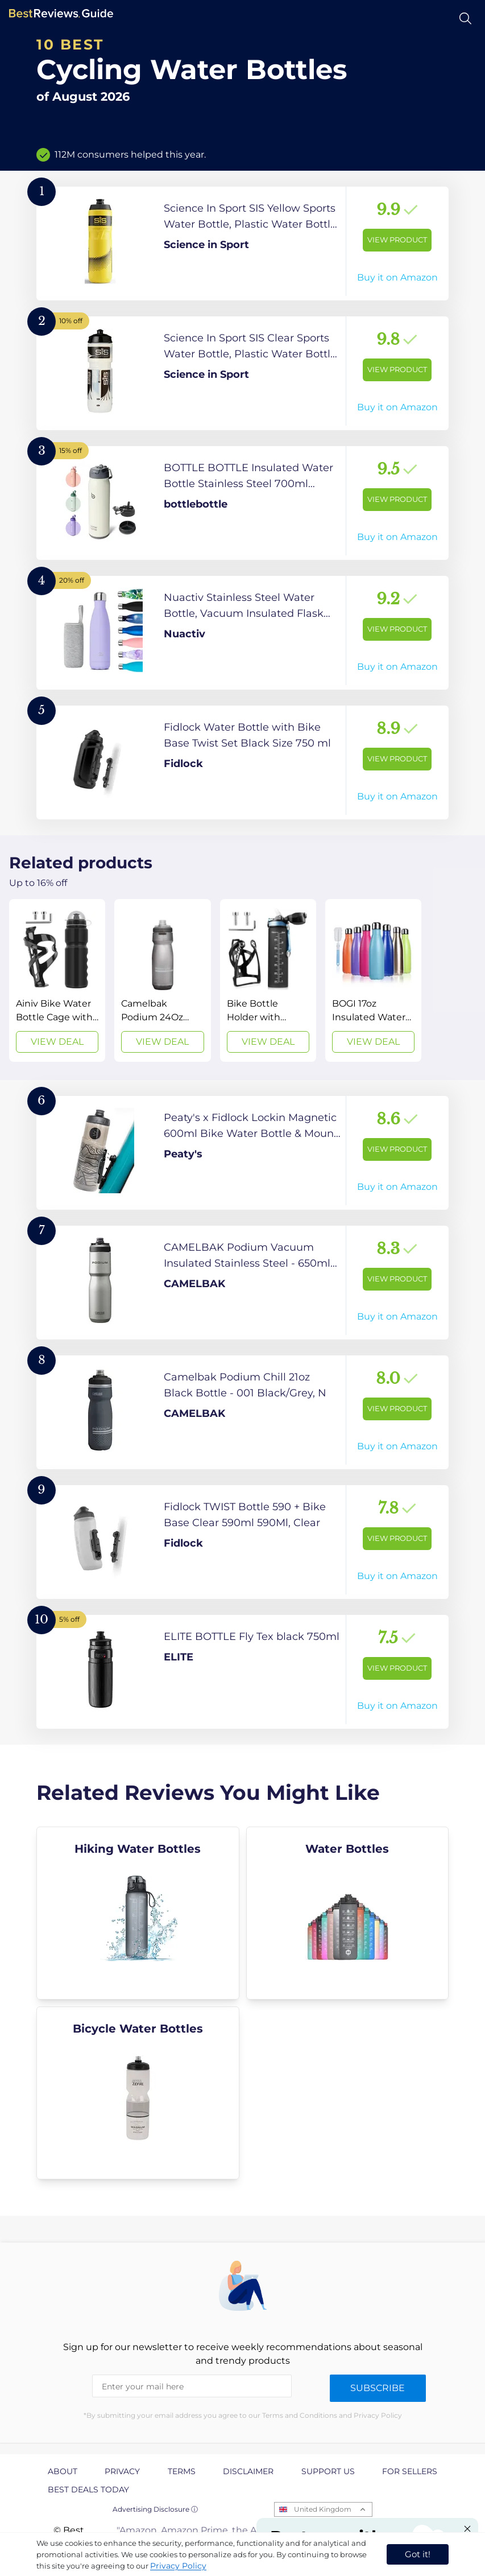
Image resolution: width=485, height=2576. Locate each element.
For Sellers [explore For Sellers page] (409, 2471)
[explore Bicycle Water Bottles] (137, 2092)
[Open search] (465, 18)
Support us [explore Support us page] (328, 2471)
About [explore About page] (62, 2471)
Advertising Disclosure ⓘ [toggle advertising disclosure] (155, 2509)
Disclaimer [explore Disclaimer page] (248, 2471)
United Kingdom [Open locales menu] (322, 2509)
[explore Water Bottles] (347, 1913)
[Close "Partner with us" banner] (467, 2529)
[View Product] (242, 243)
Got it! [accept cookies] (417, 2554)
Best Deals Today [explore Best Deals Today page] (88, 2489)
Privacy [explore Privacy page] (122, 2471)
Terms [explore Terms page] (182, 2471)
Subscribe (377, 2388)
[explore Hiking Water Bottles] (137, 1913)
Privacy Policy (178, 2566)
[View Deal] (57, 980)
